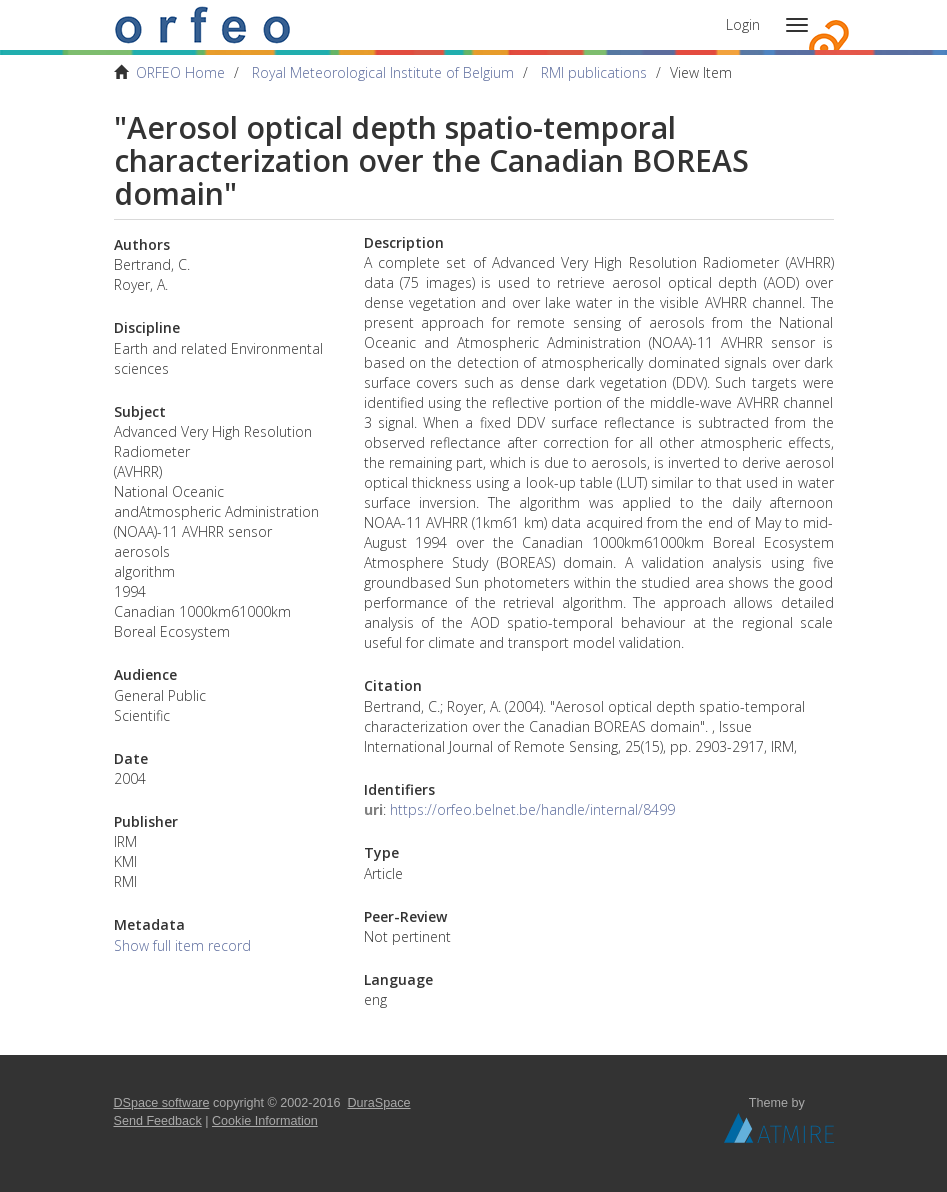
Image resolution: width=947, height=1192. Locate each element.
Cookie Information (265, 1121)
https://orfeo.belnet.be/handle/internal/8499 (532, 809)
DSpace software (162, 1103)
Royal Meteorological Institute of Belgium (383, 72)
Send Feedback (158, 1121)
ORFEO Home (180, 72)
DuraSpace (379, 1103)
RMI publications (594, 72)
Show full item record (182, 945)
